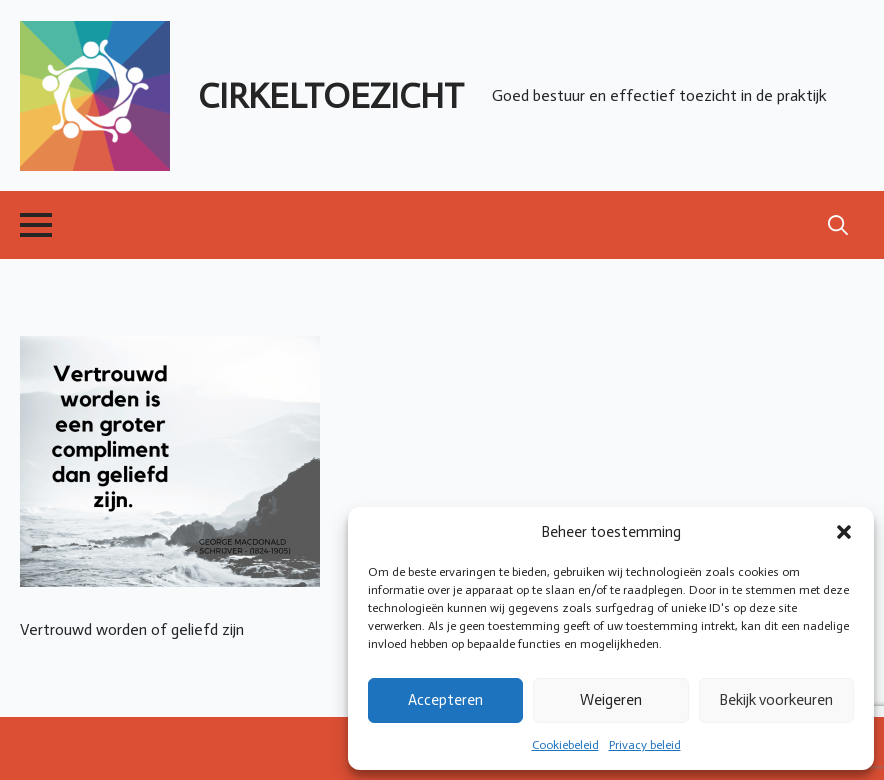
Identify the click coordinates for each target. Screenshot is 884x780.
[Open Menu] (36, 225)
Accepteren (445, 700)
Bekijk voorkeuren (776, 700)
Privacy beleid (645, 745)
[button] (844, 532)
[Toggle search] (838, 225)
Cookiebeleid (565, 745)
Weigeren (611, 700)
